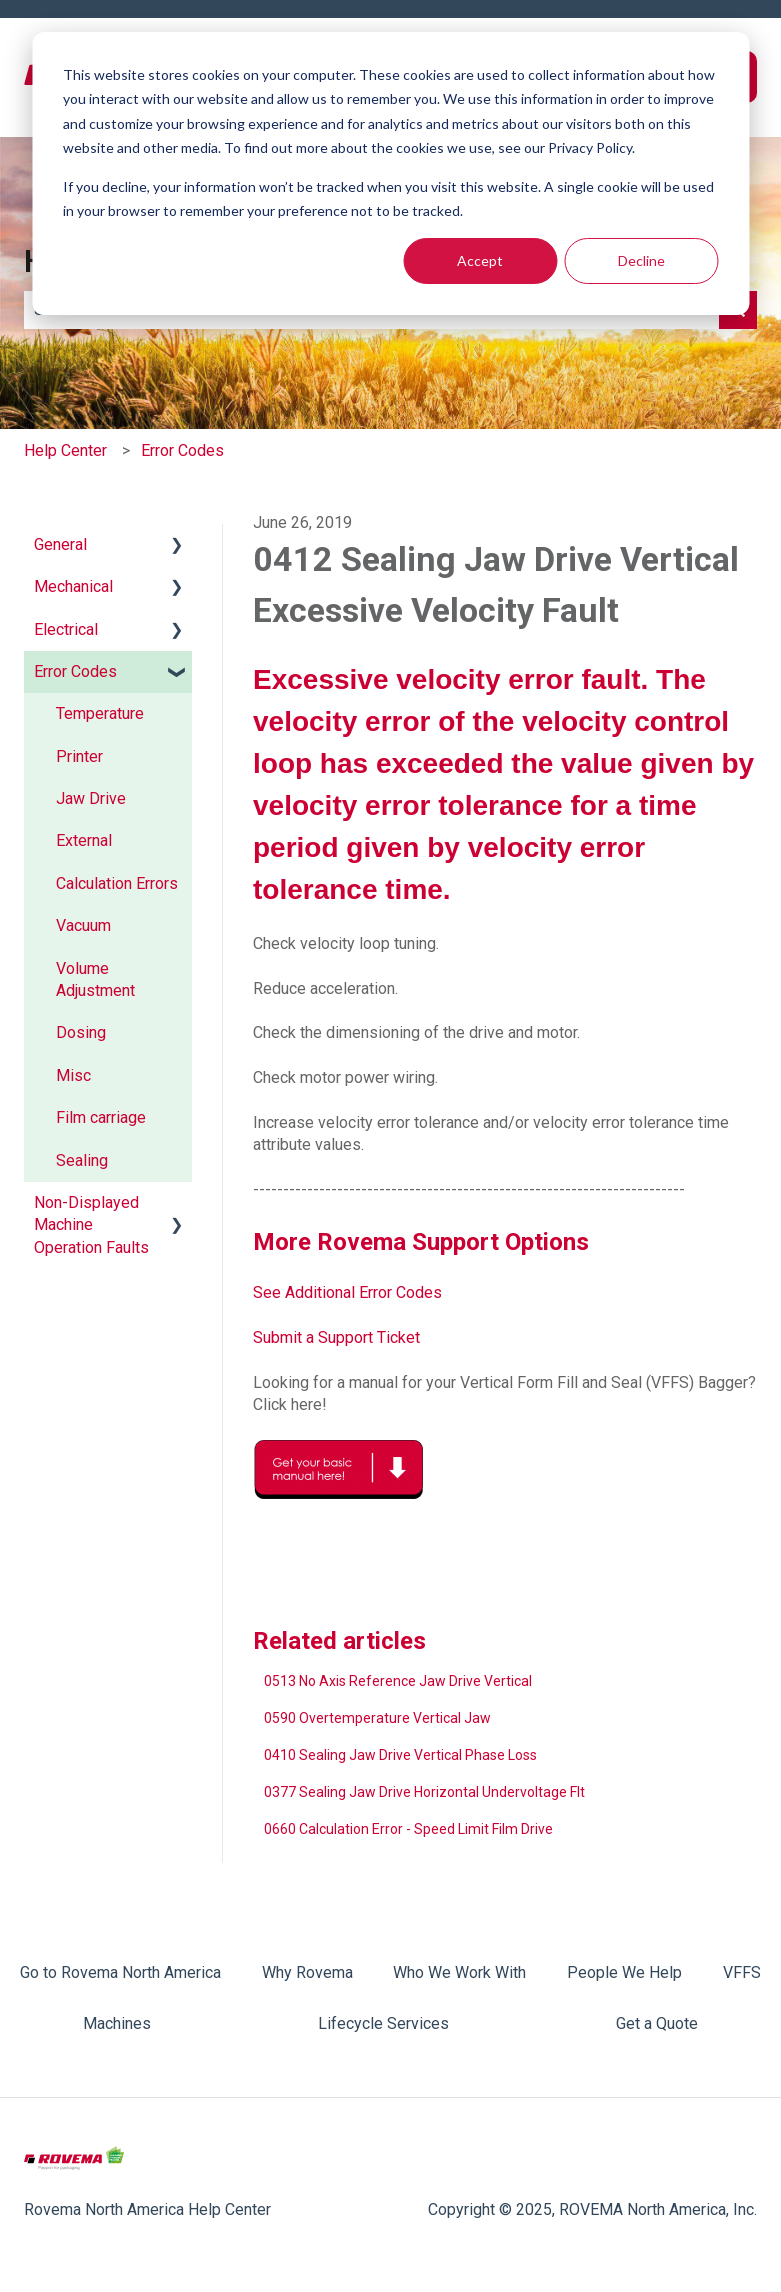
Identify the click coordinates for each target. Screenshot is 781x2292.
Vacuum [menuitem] (83, 925)
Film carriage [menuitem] (101, 1117)
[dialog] (390, 173)
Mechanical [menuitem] (73, 586)
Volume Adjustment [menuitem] (95, 979)
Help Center (65, 450)
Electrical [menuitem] (66, 629)
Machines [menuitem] (117, 2023)
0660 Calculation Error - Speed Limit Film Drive (408, 1829)
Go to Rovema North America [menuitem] (120, 1972)
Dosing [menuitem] (81, 1032)
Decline (641, 260)
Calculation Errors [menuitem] (117, 883)
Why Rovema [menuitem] (307, 1972)
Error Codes (182, 450)
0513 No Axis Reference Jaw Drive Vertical (398, 1681)
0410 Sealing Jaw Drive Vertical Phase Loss (400, 1755)
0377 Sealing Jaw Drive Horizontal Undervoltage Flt (424, 1792)
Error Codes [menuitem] (75, 671)
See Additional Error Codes (347, 1292)
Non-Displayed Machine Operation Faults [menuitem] (91, 1225)
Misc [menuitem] (73, 1075)
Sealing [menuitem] (82, 1160)
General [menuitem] (60, 544)
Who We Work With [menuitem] (459, 1972)
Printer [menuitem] (79, 756)
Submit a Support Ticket (336, 1337)
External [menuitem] (84, 840)
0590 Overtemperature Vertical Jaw (377, 1718)
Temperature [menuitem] (100, 713)
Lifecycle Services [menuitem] (383, 2023)
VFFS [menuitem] (742, 1972)
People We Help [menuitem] (624, 1972)
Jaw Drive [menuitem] (91, 798)
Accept (480, 260)
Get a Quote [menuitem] (657, 2023)
